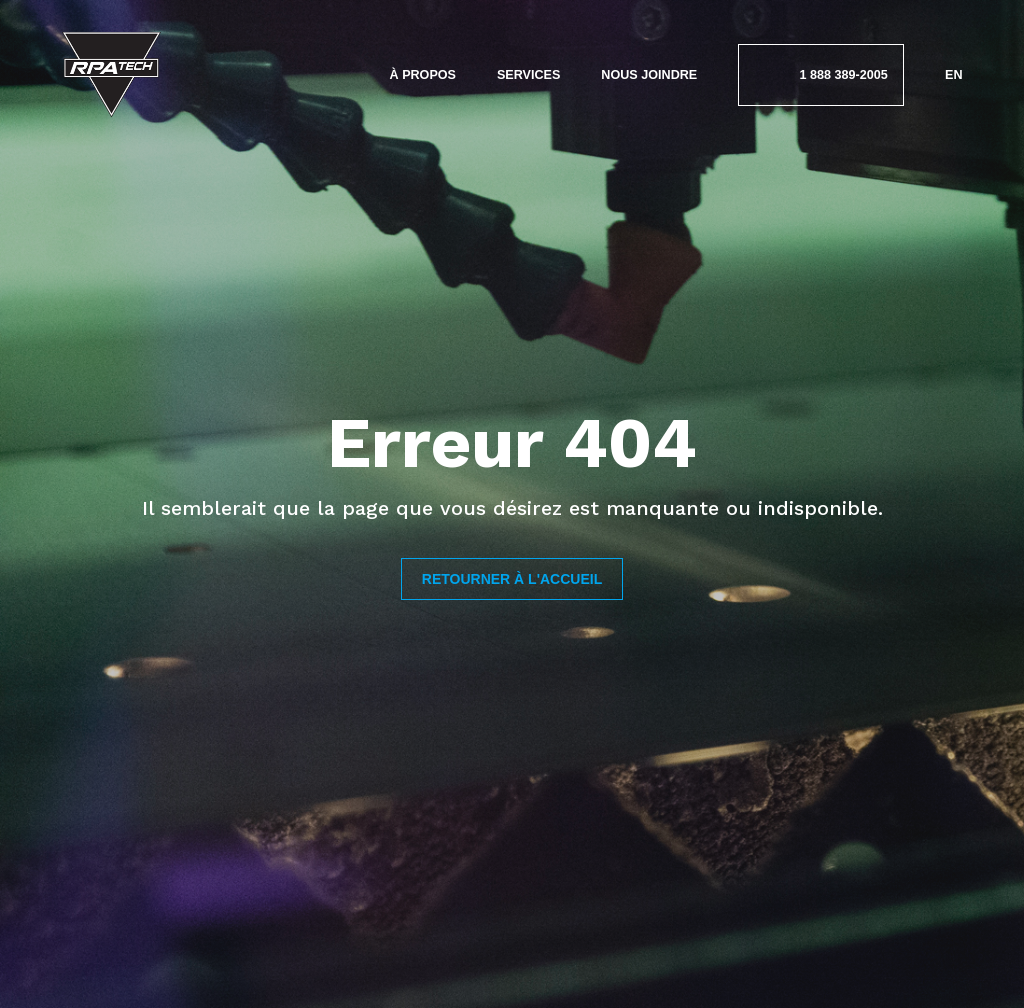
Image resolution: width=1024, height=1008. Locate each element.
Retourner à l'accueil (512, 579)
